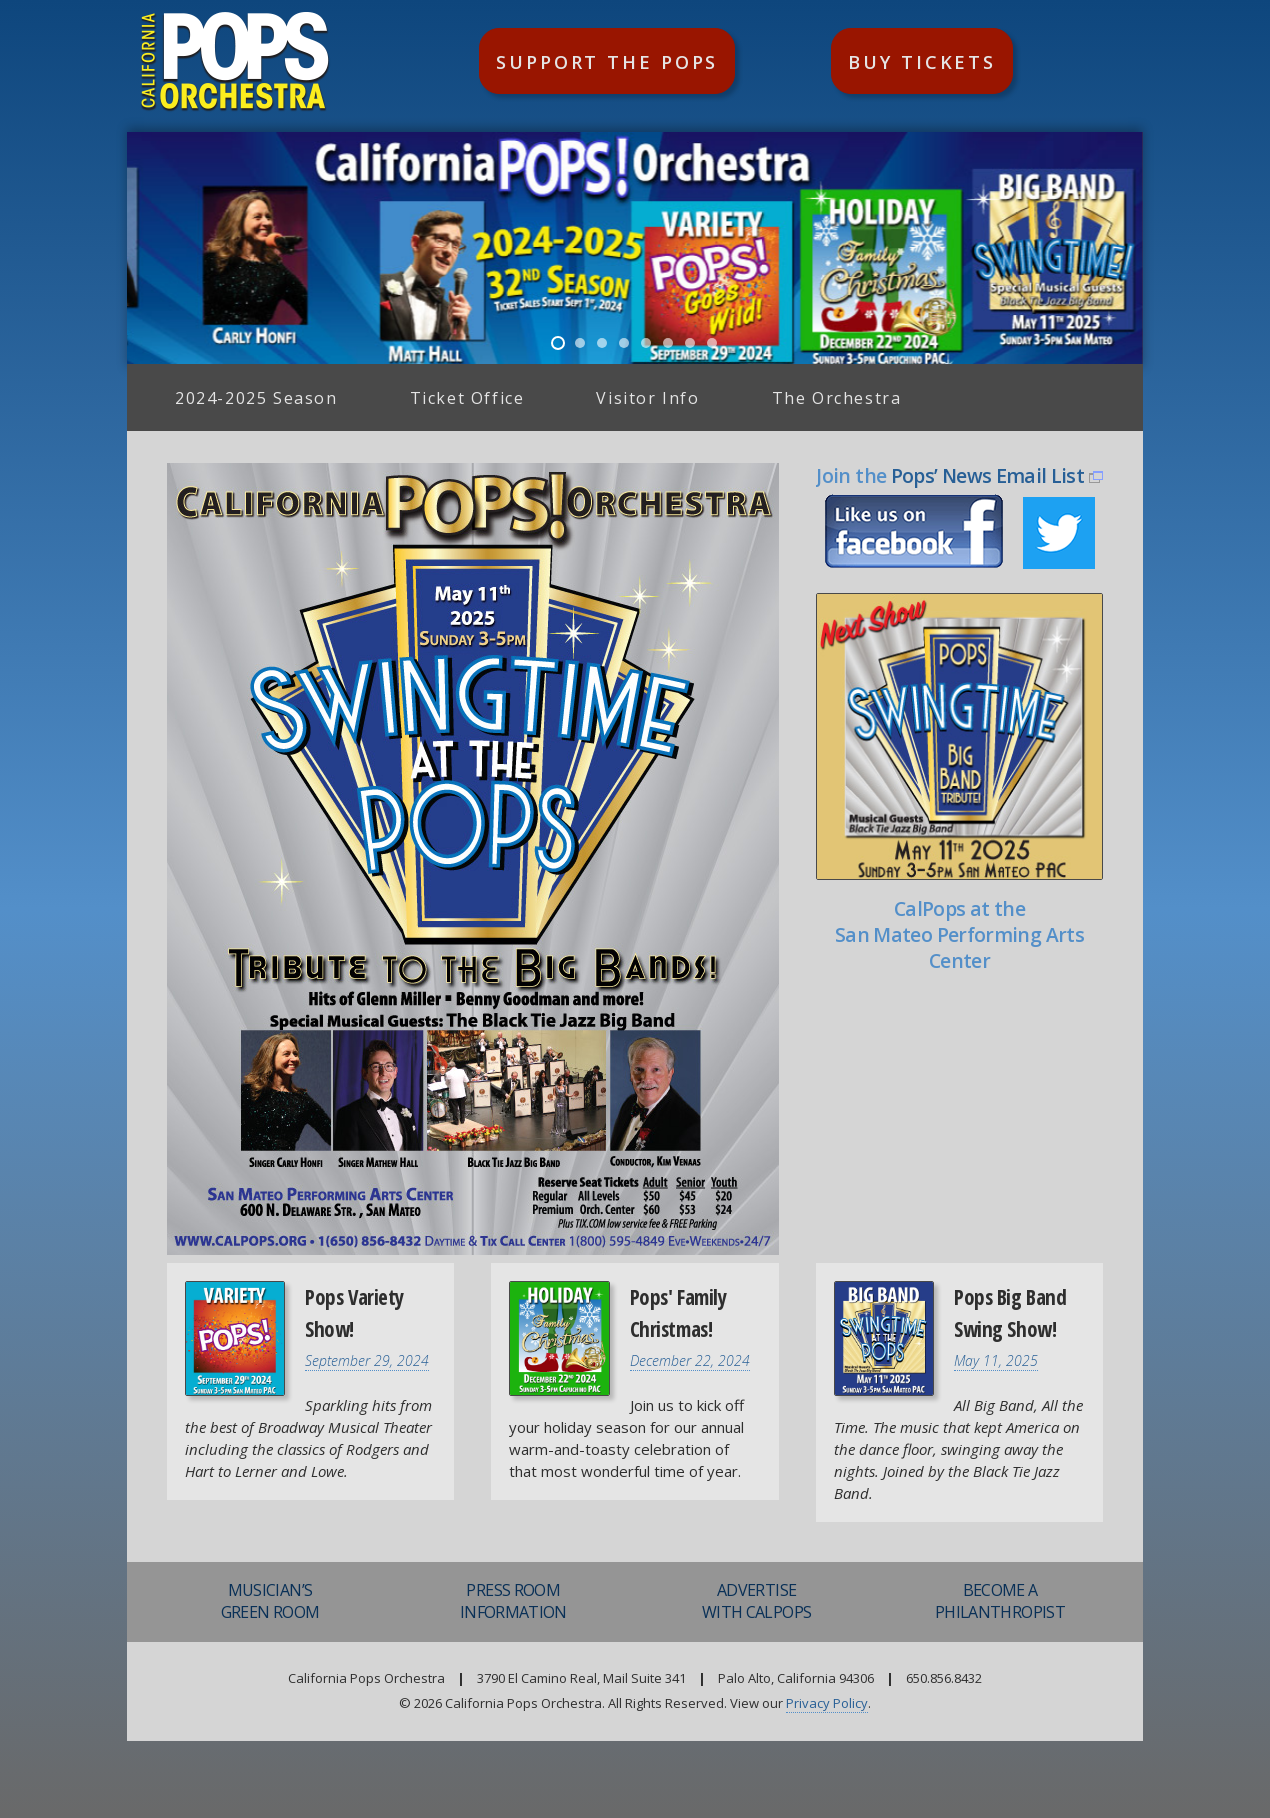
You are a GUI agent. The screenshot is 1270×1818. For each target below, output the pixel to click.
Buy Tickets (922, 62)
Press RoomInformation (513, 1601)
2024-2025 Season (256, 398)
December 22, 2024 (690, 1360)
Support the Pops (607, 62)
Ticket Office (467, 398)
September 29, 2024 (367, 1360)
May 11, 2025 (996, 1360)
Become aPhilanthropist (1000, 1601)
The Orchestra (837, 398)
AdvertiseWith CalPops (756, 1601)
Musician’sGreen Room (270, 1601)
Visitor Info (647, 398)
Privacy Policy (827, 1703)
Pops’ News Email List (988, 475)
